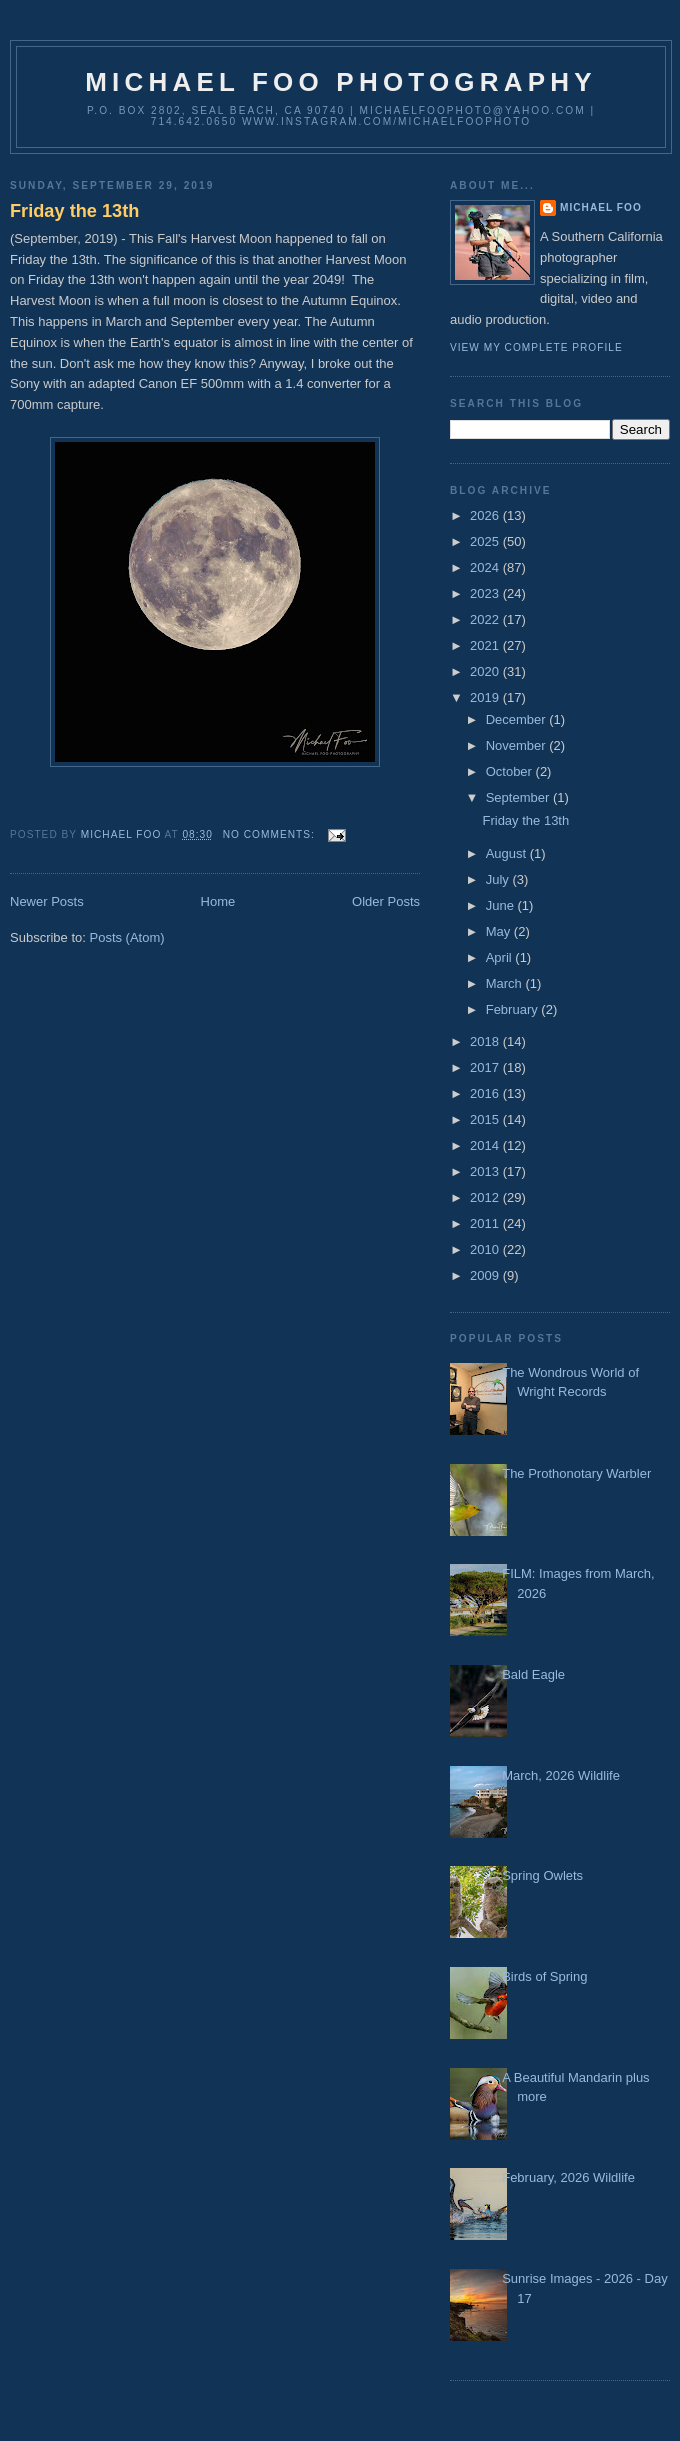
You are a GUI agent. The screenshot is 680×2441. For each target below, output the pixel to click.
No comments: (271, 834)
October (511, 771)
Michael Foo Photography (341, 82)
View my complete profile (536, 347)
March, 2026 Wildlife (561, 1775)
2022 (486, 619)
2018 (486, 1041)
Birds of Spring (544, 1976)
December (518, 719)
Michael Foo (601, 207)
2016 (486, 1093)
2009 (486, 1275)
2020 (486, 671)
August (508, 853)
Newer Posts (47, 901)
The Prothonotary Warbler (576, 1473)
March (506, 983)
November (518, 745)
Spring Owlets (542, 1875)
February (514, 1009)
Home (218, 901)
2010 (486, 1249)
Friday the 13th (74, 211)
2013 (486, 1171)
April (501, 957)
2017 (486, 1067)
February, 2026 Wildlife (568, 2177)
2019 (486, 697)
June (502, 905)
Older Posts (386, 901)
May (500, 931)
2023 (486, 593)
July (499, 879)
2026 (486, 515)
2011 (486, 1223)
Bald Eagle (533, 1674)
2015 (486, 1119)
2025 (486, 541)
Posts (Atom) (127, 937)
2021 (486, 645)
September (519, 797)
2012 (486, 1197)
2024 (486, 567)
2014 (486, 1145)
